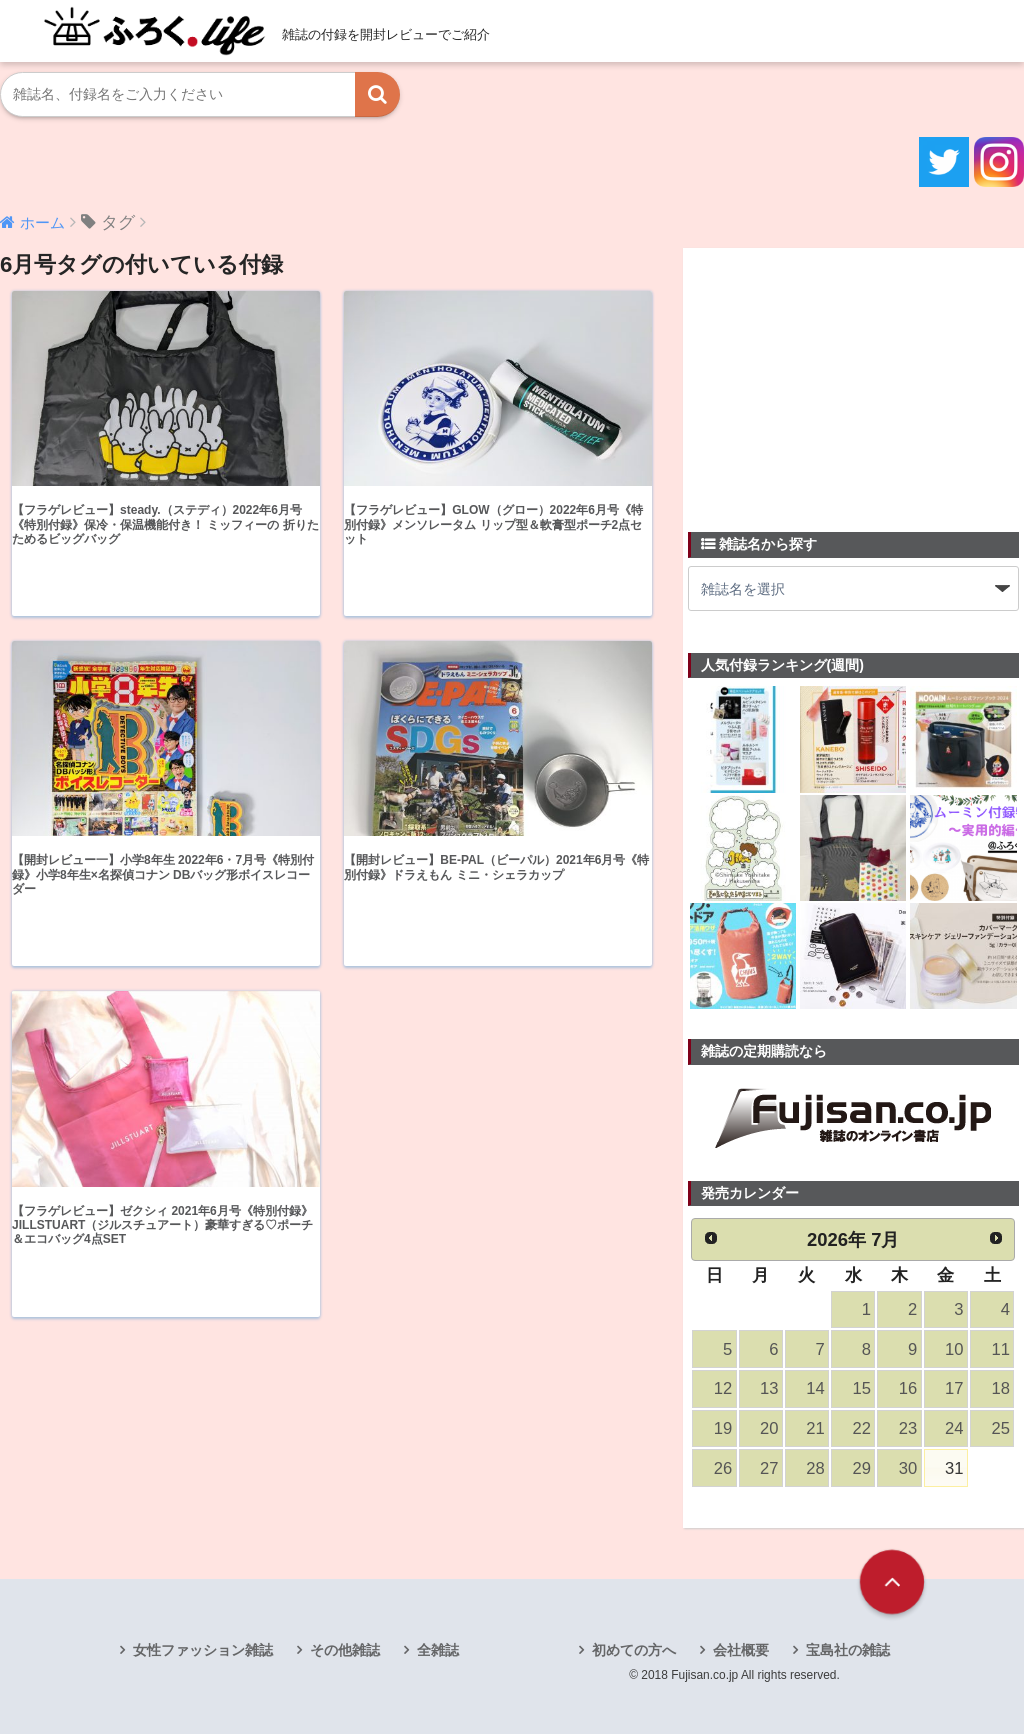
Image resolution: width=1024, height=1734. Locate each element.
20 (769, 1428)
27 (769, 1468)
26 (723, 1468)
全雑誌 (438, 1650)
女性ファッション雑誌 (203, 1650)
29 (862, 1468)
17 (954, 1388)
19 (723, 1428)
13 (769, 1388)
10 (954, 1349)
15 (862, 1388)
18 (1000, 1388)
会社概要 (741, 1650)
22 (862, 1428)
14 (815, 1388)
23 (908, 1428)
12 (723, 1388)
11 (1000, 1349)
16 (908, 1388)
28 (815, 1468)
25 (1000, 1428)
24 (954, 1428)
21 (815, 1428)
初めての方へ (634, 1650)
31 (954, 1468)
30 (908, 1468)
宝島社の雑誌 (848, 1650)
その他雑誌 (345, 1650)
